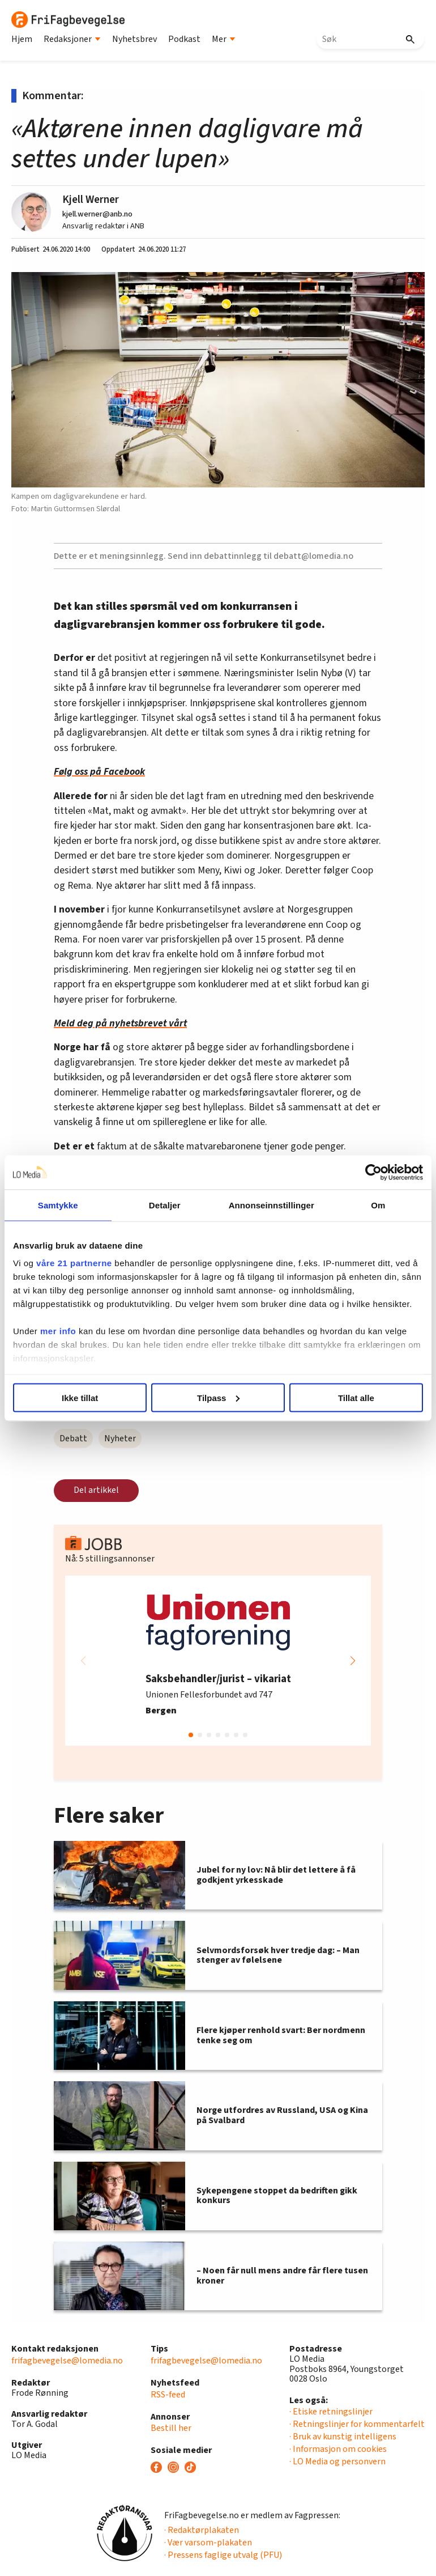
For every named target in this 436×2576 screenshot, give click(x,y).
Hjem (21, 39)
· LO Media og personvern (337, 2461)
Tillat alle (356, 1397)
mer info (58, 1331)
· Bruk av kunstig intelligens (342, 2436)
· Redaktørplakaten (201, 2530)
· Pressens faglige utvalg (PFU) (223, 2555)
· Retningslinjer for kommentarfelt (357, 2424)
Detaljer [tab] (165, 1205)
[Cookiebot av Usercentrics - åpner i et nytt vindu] (373, 1172)
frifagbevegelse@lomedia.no (67, 2360)
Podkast (184, 39)
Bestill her (171, 2428)
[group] (218, 1661)
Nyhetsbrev (134, 39)
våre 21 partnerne (74, 1263)
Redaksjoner (72, 39)
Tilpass (218, 1397)
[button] (352, 1660)
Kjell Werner (90, 199)
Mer (224, 39)
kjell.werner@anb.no (97, 214)
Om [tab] (378, 1205)
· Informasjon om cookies (338, 2449)
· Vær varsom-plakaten (208, 2542)
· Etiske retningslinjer (331, 2411)
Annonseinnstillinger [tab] (271, 1205)
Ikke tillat (80, 1397)
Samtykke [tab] (58, 1205)
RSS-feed (168, 2394)
